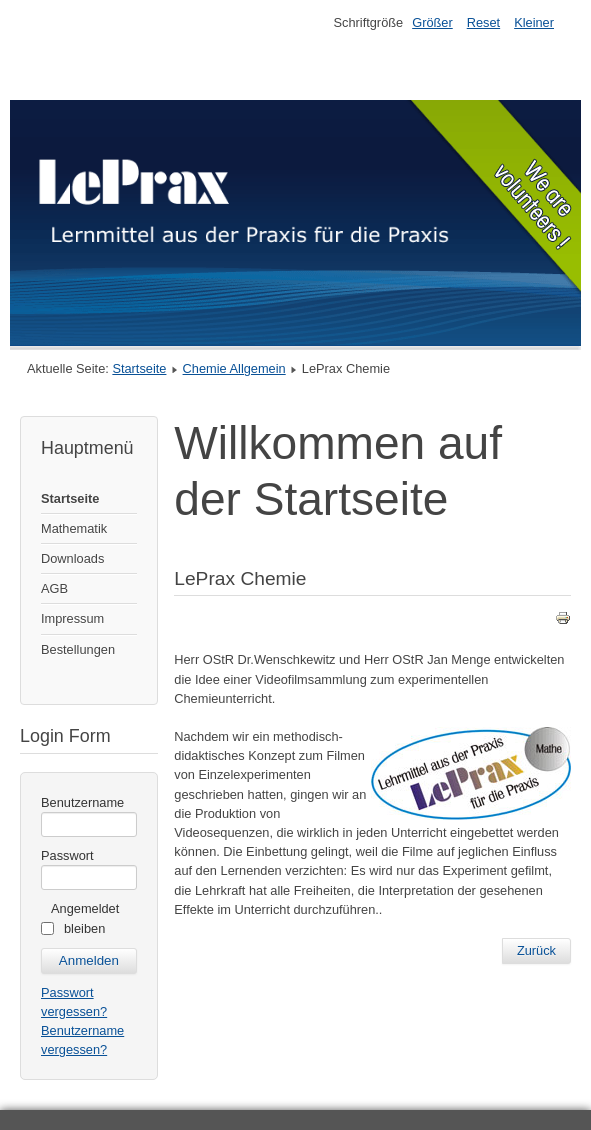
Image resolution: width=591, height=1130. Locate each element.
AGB (54, 588)
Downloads (72, 558)
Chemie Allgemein (234, 368)
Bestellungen (78, 649)
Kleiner (534, 22)
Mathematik (74, 528)
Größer (432, 22)
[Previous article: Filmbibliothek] (536, 951)
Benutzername (82, 802)
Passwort (67, 855)
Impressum (72, 618)
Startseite (139, 368)
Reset (483, 22)
